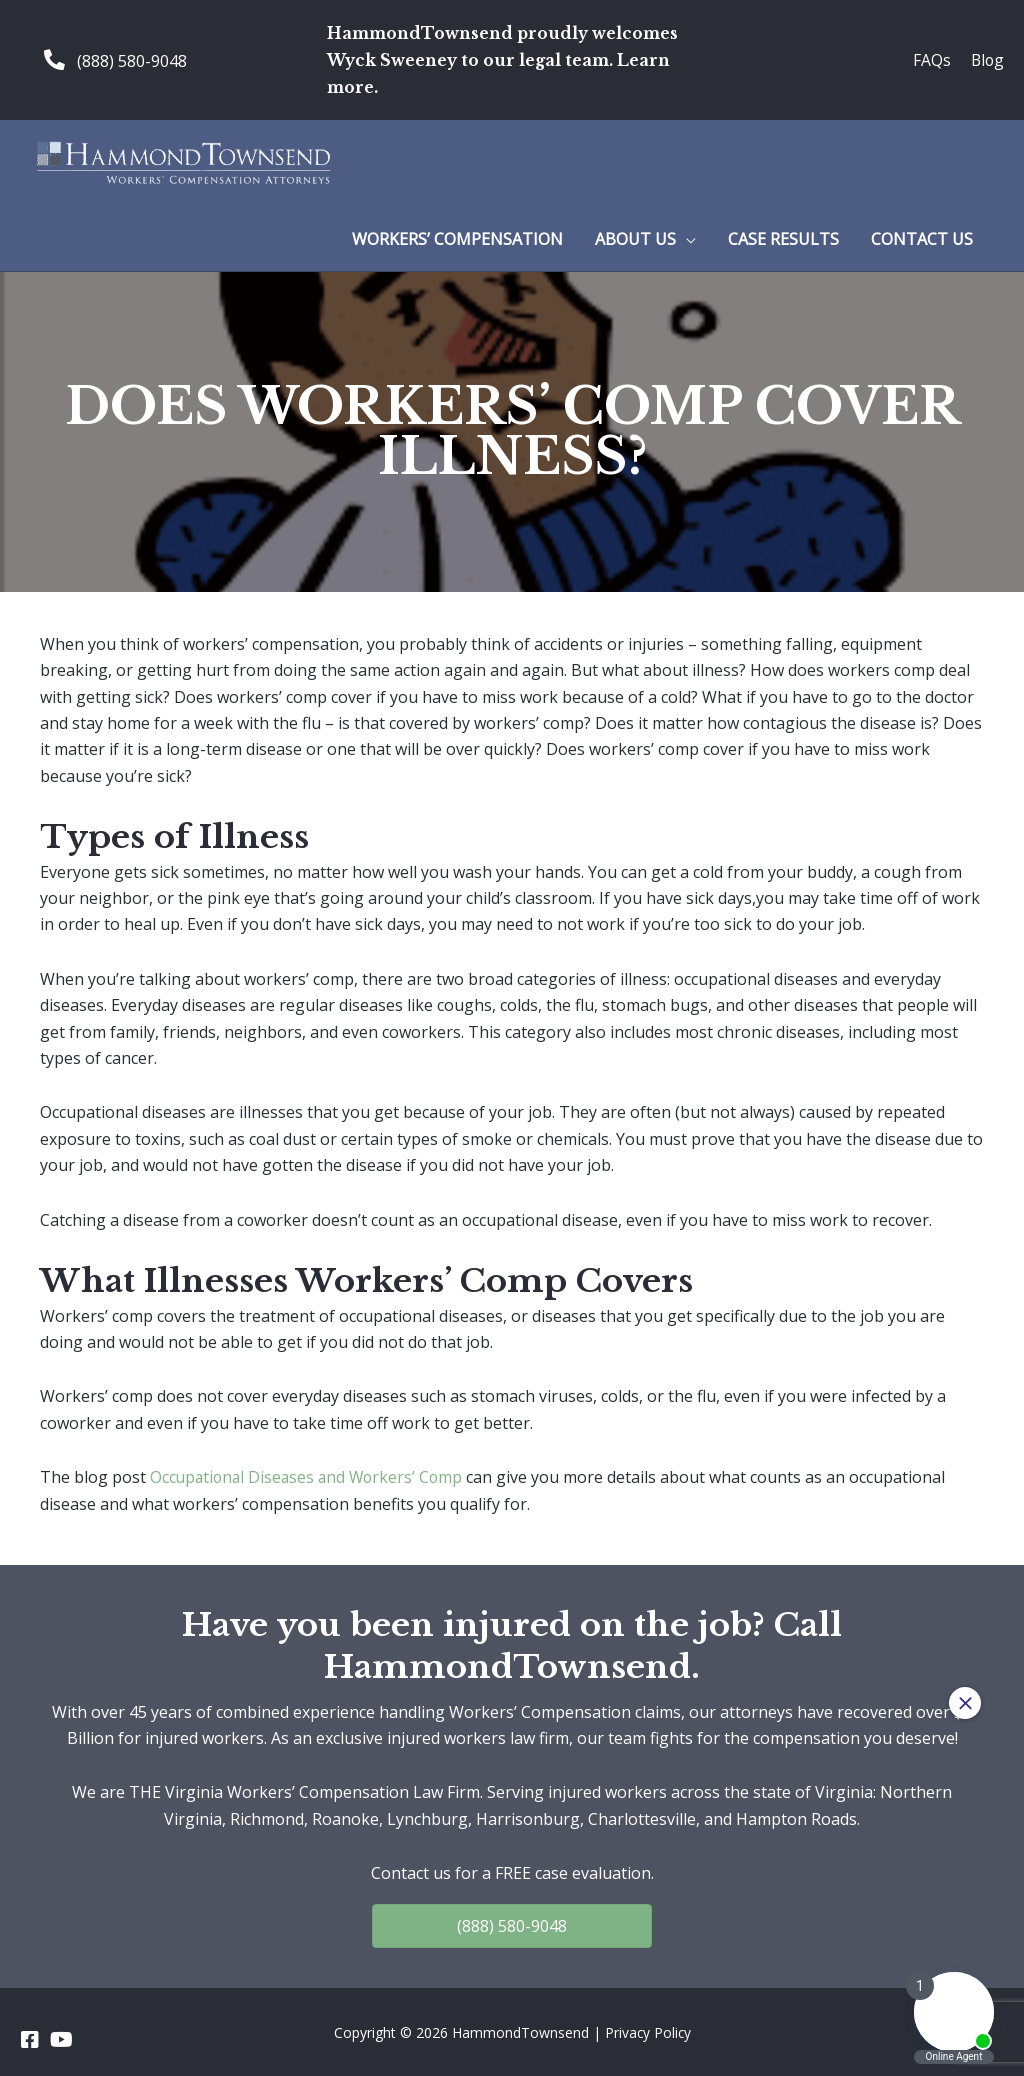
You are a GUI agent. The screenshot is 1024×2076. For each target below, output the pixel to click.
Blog (986, 59)
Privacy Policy (648, 2031)
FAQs (930, 59)
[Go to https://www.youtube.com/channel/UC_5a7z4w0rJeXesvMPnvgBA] (60, 2039)
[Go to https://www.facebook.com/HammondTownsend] (30, 2039)
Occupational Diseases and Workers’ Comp (310, 1477)
